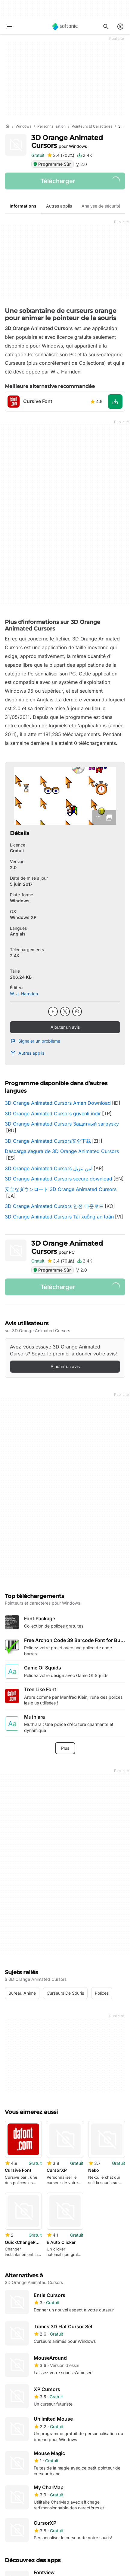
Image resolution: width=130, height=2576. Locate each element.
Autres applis (27, 1053)
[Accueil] (7, 126)
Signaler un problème (35, 1041)
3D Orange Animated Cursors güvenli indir (53, 1113)
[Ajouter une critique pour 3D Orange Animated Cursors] (60, 155)
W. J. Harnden (24, 993)
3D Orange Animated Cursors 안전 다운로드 (54, 1206)
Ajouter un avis (65, 1027)
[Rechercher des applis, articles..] (106, 26)
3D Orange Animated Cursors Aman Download (58, 1103)
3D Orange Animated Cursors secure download (58, 1179)
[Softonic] (65, 26)
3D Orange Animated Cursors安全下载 (48, 1141)
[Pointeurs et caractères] (92, 126)
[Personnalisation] (51, 126)
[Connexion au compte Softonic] (120, 26)
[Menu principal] (9, 26)
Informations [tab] (23, 205)
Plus (65, 1748)
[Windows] (23, 126)
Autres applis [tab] (59, 205)
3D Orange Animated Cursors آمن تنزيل (48, 1168)
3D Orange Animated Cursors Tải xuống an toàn (59, 1217)
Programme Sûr (52, 164)
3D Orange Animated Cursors (67, 142)
